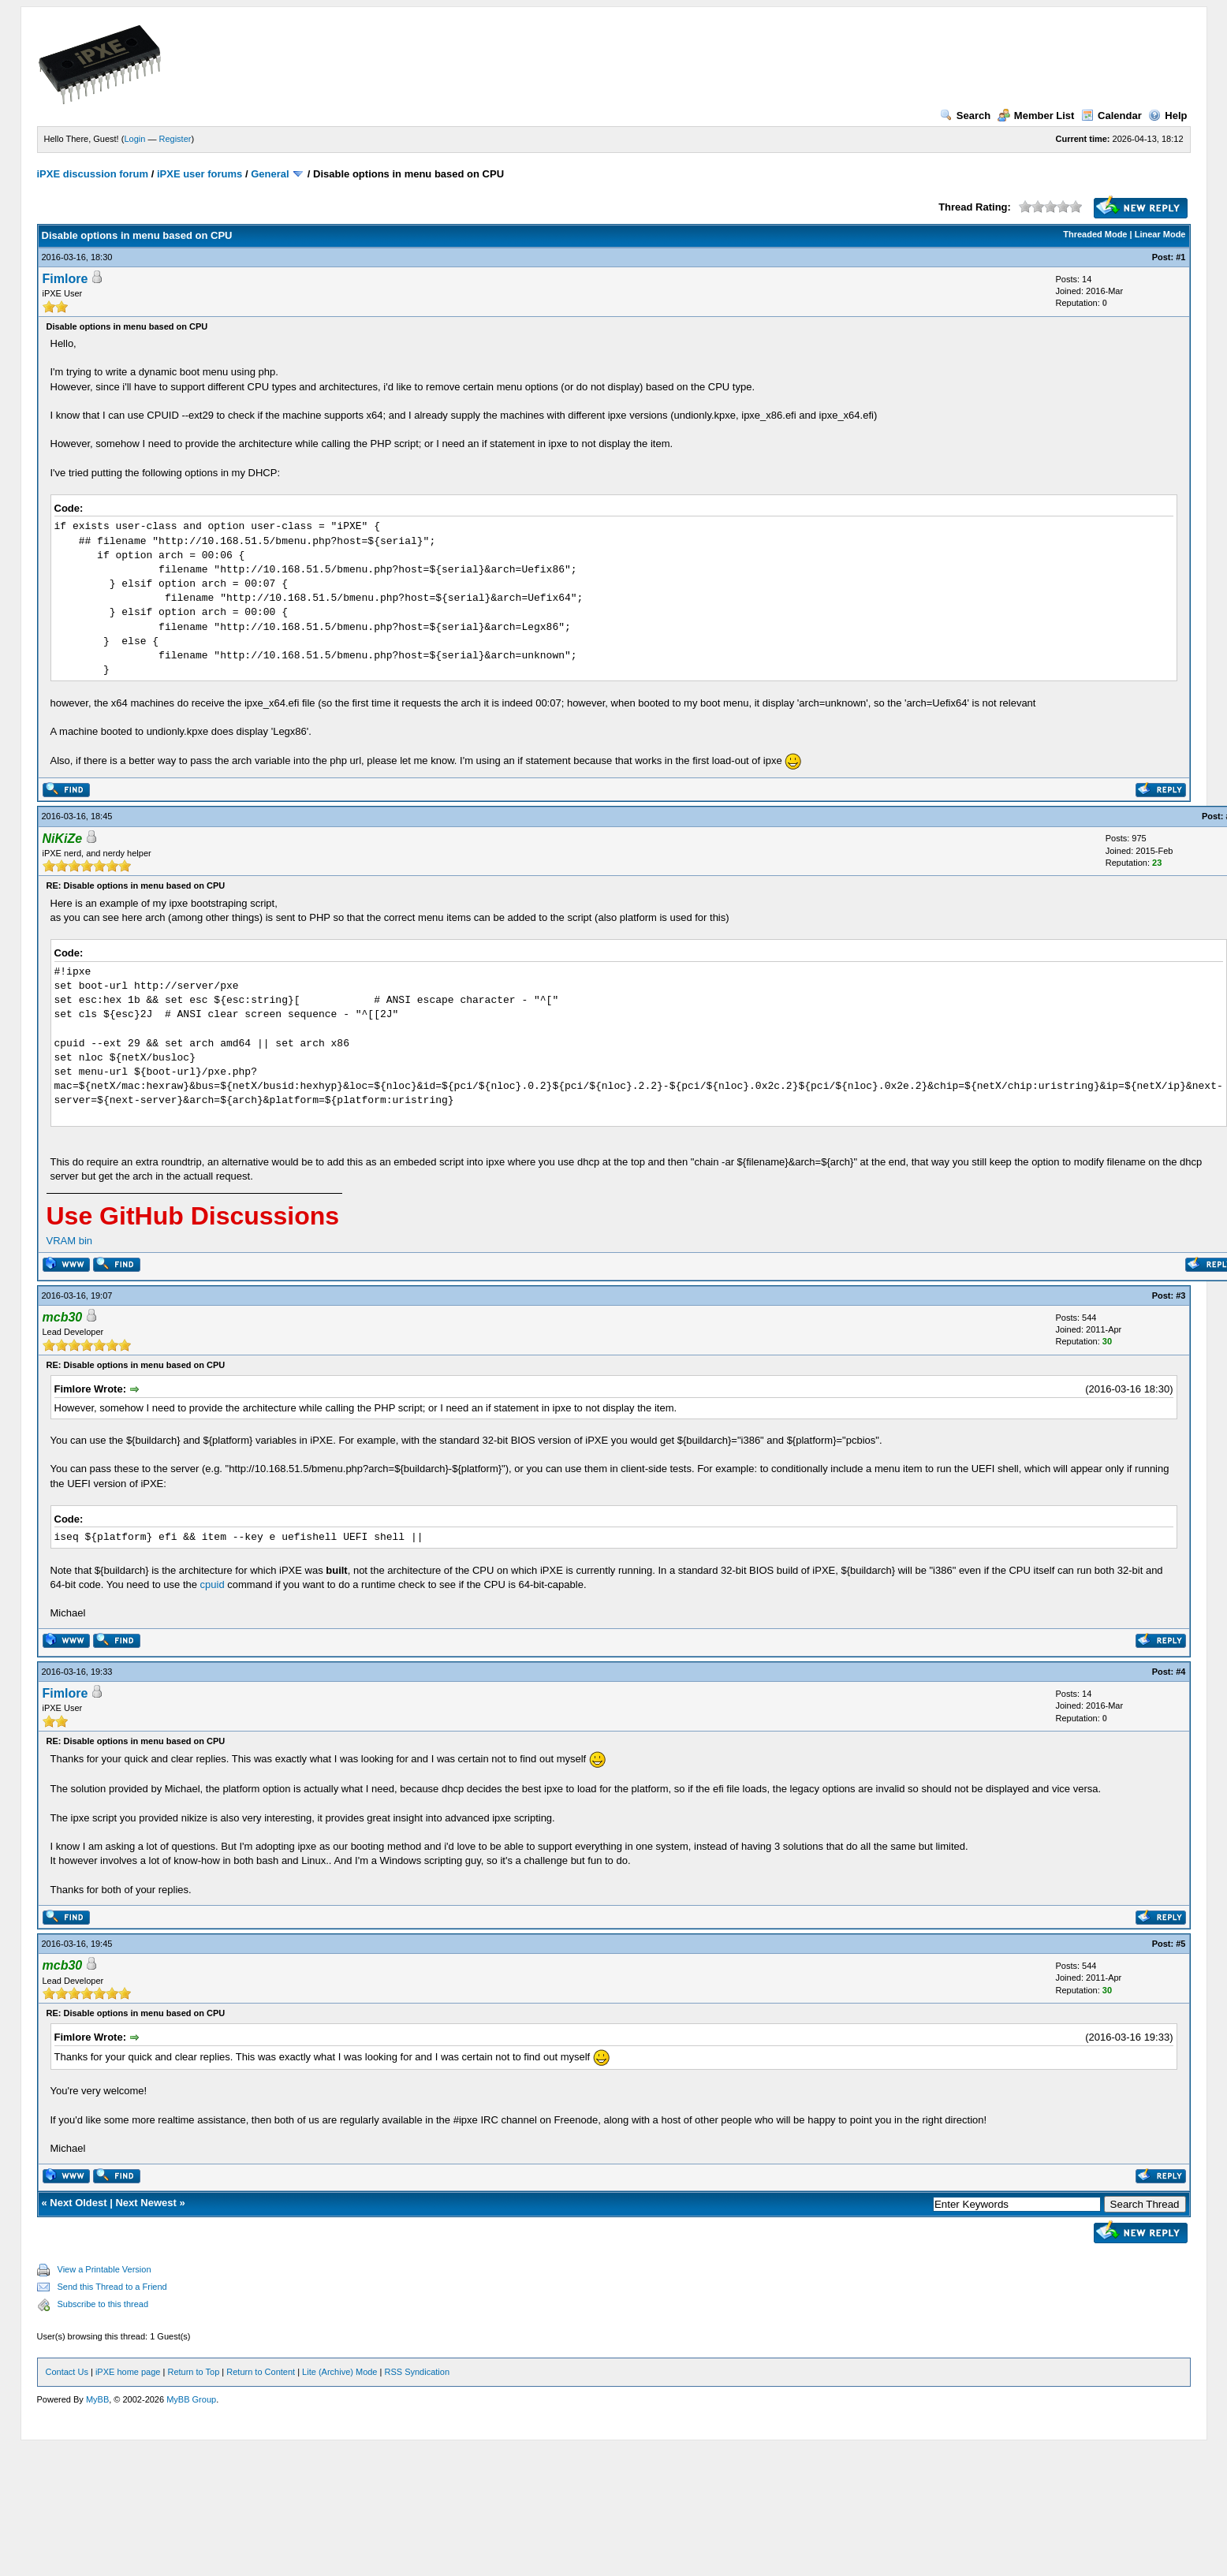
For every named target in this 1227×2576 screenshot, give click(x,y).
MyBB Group (191, 2399)
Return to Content (260, 2372)
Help (1167, 115)
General (270, 174)
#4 (1180, 1671)
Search (965, 115)
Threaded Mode (1095, 234)
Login (134, 139)
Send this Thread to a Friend (112, 2286)
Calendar (1111, 115)
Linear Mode (1160, 234)
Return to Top (193, 2372)
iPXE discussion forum (93, 174)
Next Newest (145, 2203)
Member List (1036, 115)
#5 (1180, 1943)
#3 (1180, 1295)
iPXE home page (128, 2372)
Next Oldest (78, 2203)
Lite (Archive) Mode (339, 2372)
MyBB (97, 2399)
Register (175, 139)
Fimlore (65, 278)
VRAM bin (70, 1241)
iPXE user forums (199, 174)
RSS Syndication (416, 2372)
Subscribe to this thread (103, 2304)
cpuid (212, 1584)
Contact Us (67, 2372)
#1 (1180, 257)
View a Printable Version (104, 2269)
